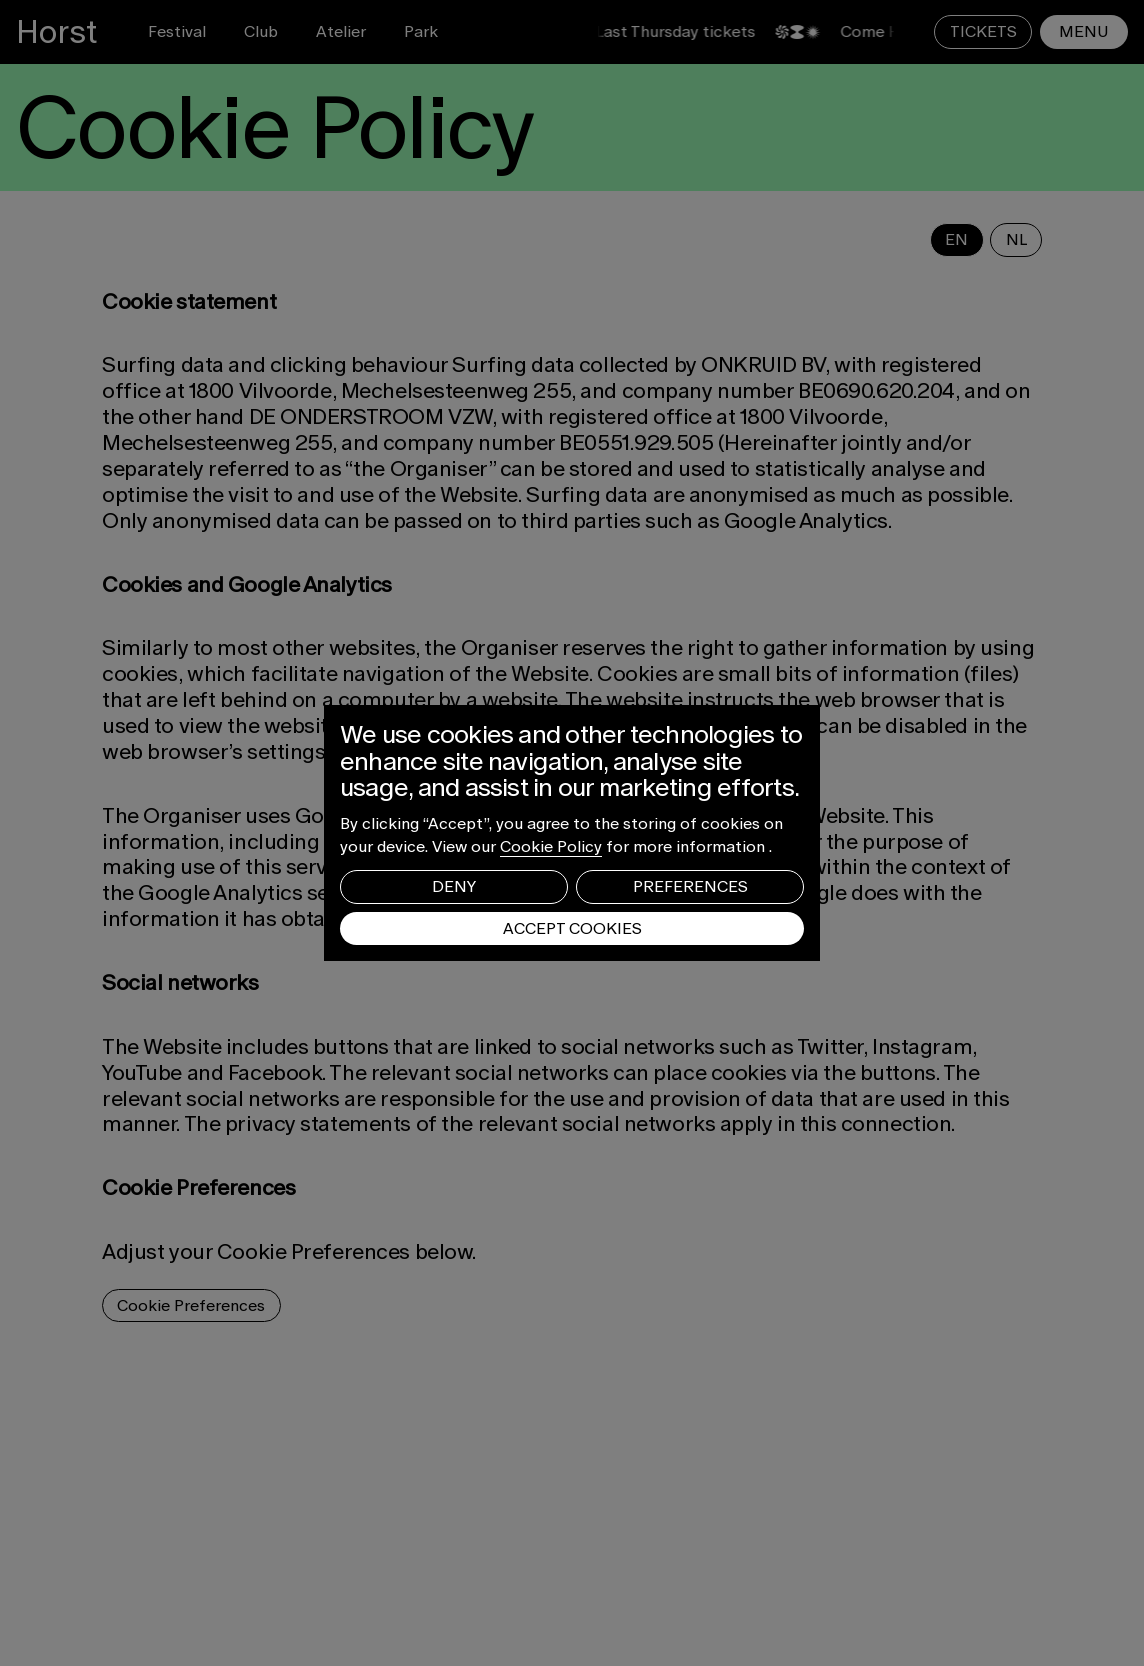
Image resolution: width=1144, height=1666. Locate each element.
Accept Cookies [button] (572, 928)
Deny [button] (454, 886)
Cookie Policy (551, 846)
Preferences (690, 886)
